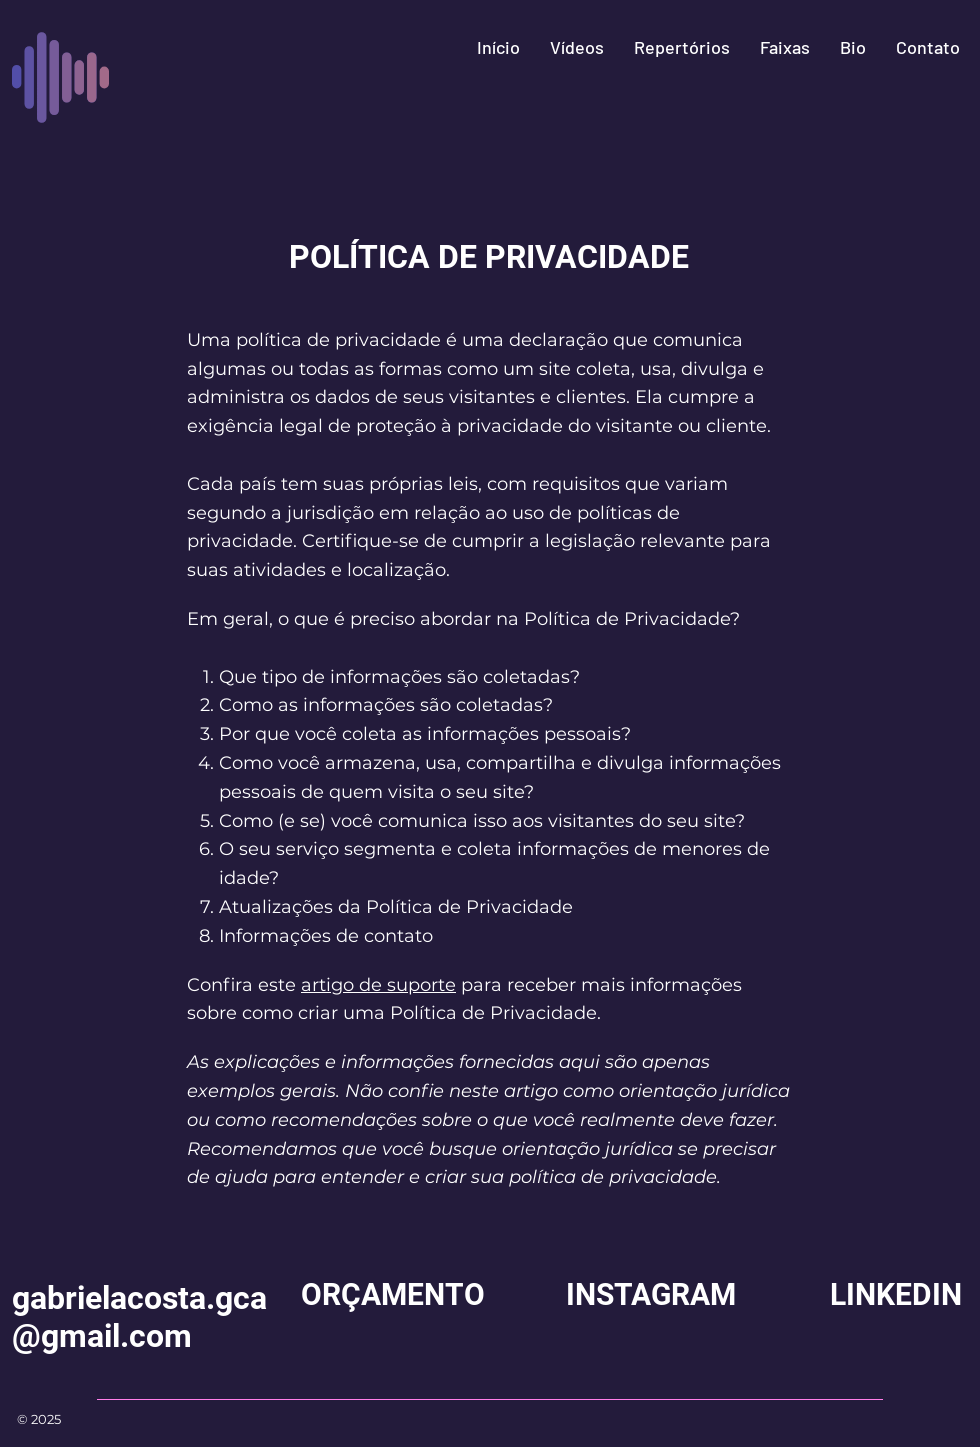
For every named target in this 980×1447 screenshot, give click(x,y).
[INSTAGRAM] (651, 1295)
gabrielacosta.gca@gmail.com (139, 1317)
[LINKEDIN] (896, 1295)
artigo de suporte (378, 985)
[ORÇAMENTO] (393, 1295)
